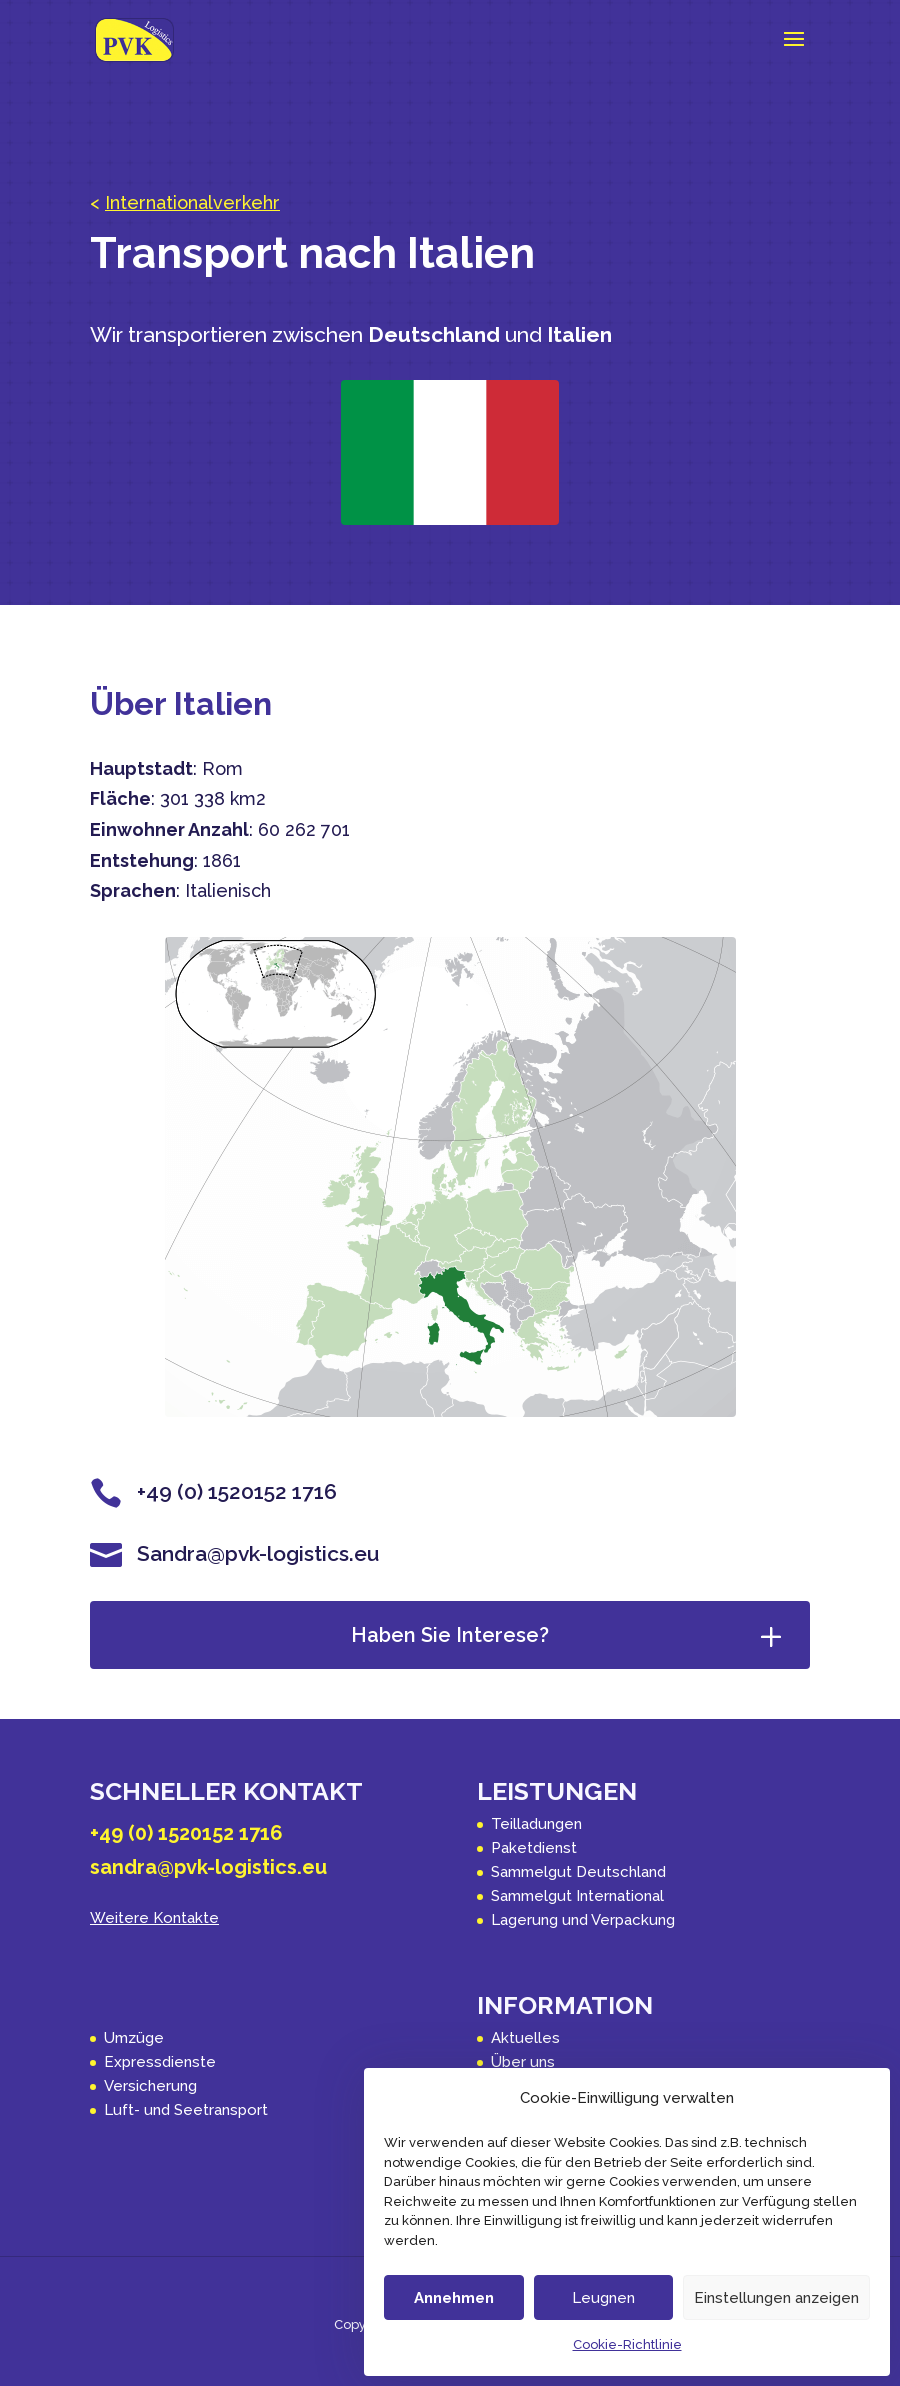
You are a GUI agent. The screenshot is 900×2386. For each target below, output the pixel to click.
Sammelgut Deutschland (578, 1872)
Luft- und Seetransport (186, 2110)
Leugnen (603, 2298)
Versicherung (150, 2086)
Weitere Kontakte (154, 1918)
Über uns (523, 2062)
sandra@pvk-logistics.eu (208, 1867)
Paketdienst (534, 1848)
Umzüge (134, 2038)
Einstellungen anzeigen (776, 2298)
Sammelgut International (577, 1896)
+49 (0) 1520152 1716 (186, 1833)
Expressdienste (160, 2062)
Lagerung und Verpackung (583, 1920)
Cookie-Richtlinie (627, 2344)
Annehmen (454, 2298)
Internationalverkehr (192, 202)
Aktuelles (525, 2038)
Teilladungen (536, 1824)
